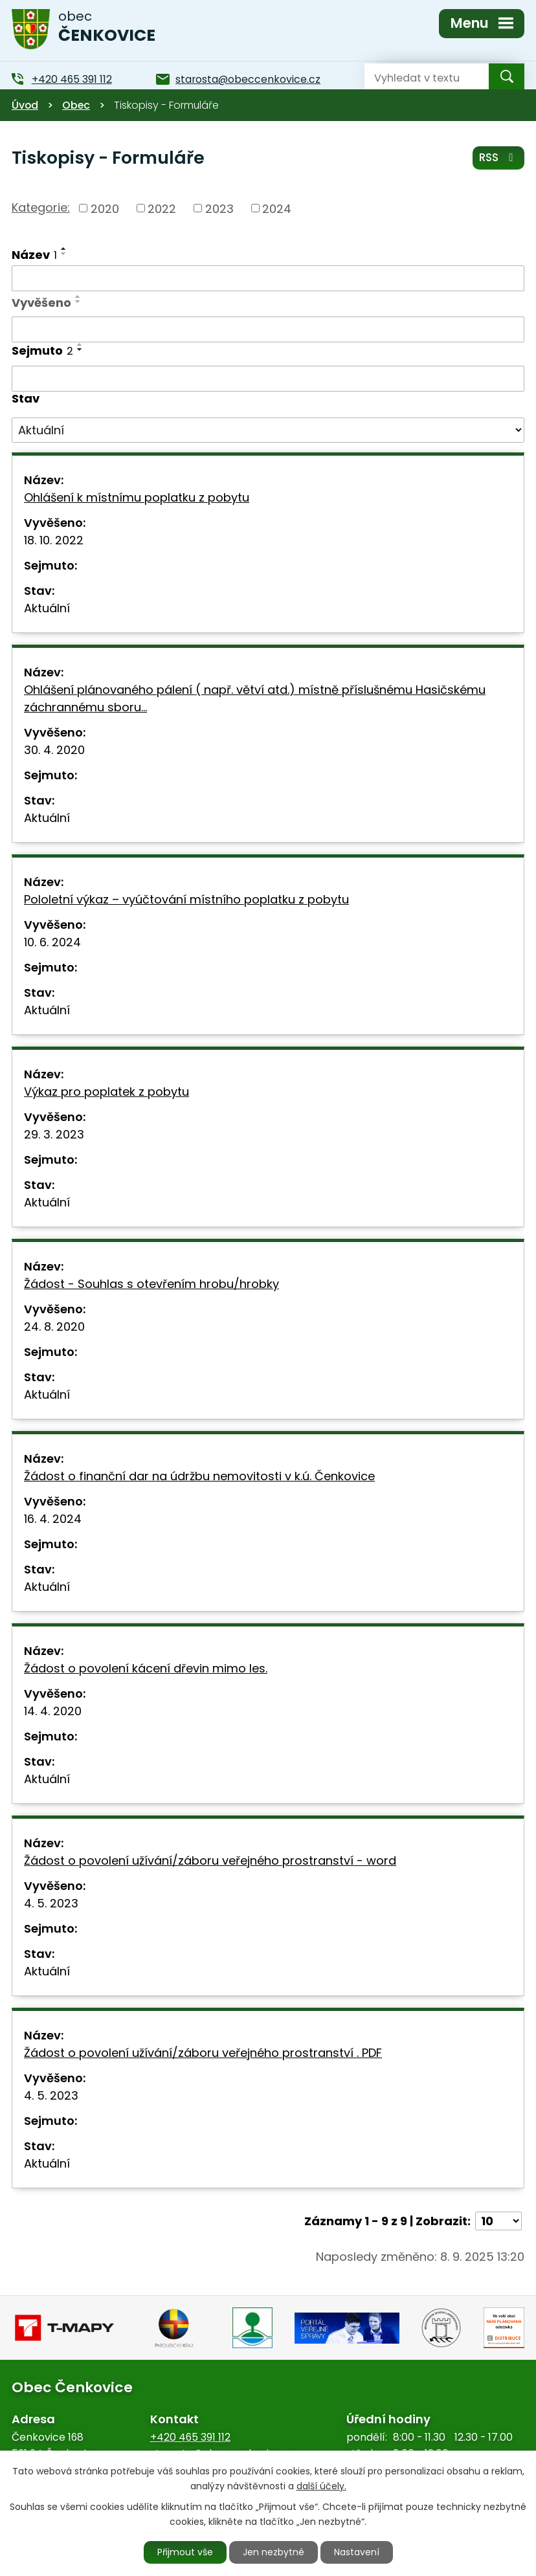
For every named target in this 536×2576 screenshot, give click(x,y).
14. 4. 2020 (53, 1711)
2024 (276, 208)
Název (34, 255)
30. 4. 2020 (54, 750)
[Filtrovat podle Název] (268, 278)
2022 (162, 208)
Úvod (25, 105)
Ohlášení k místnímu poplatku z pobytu (136, 497)
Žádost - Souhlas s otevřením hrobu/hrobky (151, 1284)
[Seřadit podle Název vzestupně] (64, 248)
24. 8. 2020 (54, 1326)
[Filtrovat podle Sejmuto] (268, 379)
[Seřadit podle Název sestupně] (64, 253)
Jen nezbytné (273, 2552)
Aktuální (47, 608)
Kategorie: (41, 207)
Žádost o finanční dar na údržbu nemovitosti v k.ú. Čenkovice (199, 1476)
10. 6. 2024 (52, 942)
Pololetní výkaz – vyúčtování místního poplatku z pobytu (186, 899)
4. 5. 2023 (51, 1903)
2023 (219, 208)
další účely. (321, 2486)
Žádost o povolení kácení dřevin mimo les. (145, 1668)
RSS (498, 157)
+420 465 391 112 (190, 2437)
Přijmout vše (185, 2552)
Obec (76, 105)
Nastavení (356, 2552)
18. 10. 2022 (54, 540)
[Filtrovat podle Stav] (268, 430)
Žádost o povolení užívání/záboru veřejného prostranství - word (210, 1860)
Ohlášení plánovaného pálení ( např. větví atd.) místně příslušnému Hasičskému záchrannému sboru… (255, 698)
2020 (105, 208)
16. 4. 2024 (53, 1519)
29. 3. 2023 (54, 1134)
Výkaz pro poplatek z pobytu (106, 1091)
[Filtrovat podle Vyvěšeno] (268, 329)
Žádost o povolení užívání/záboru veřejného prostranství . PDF (203, 2053)
